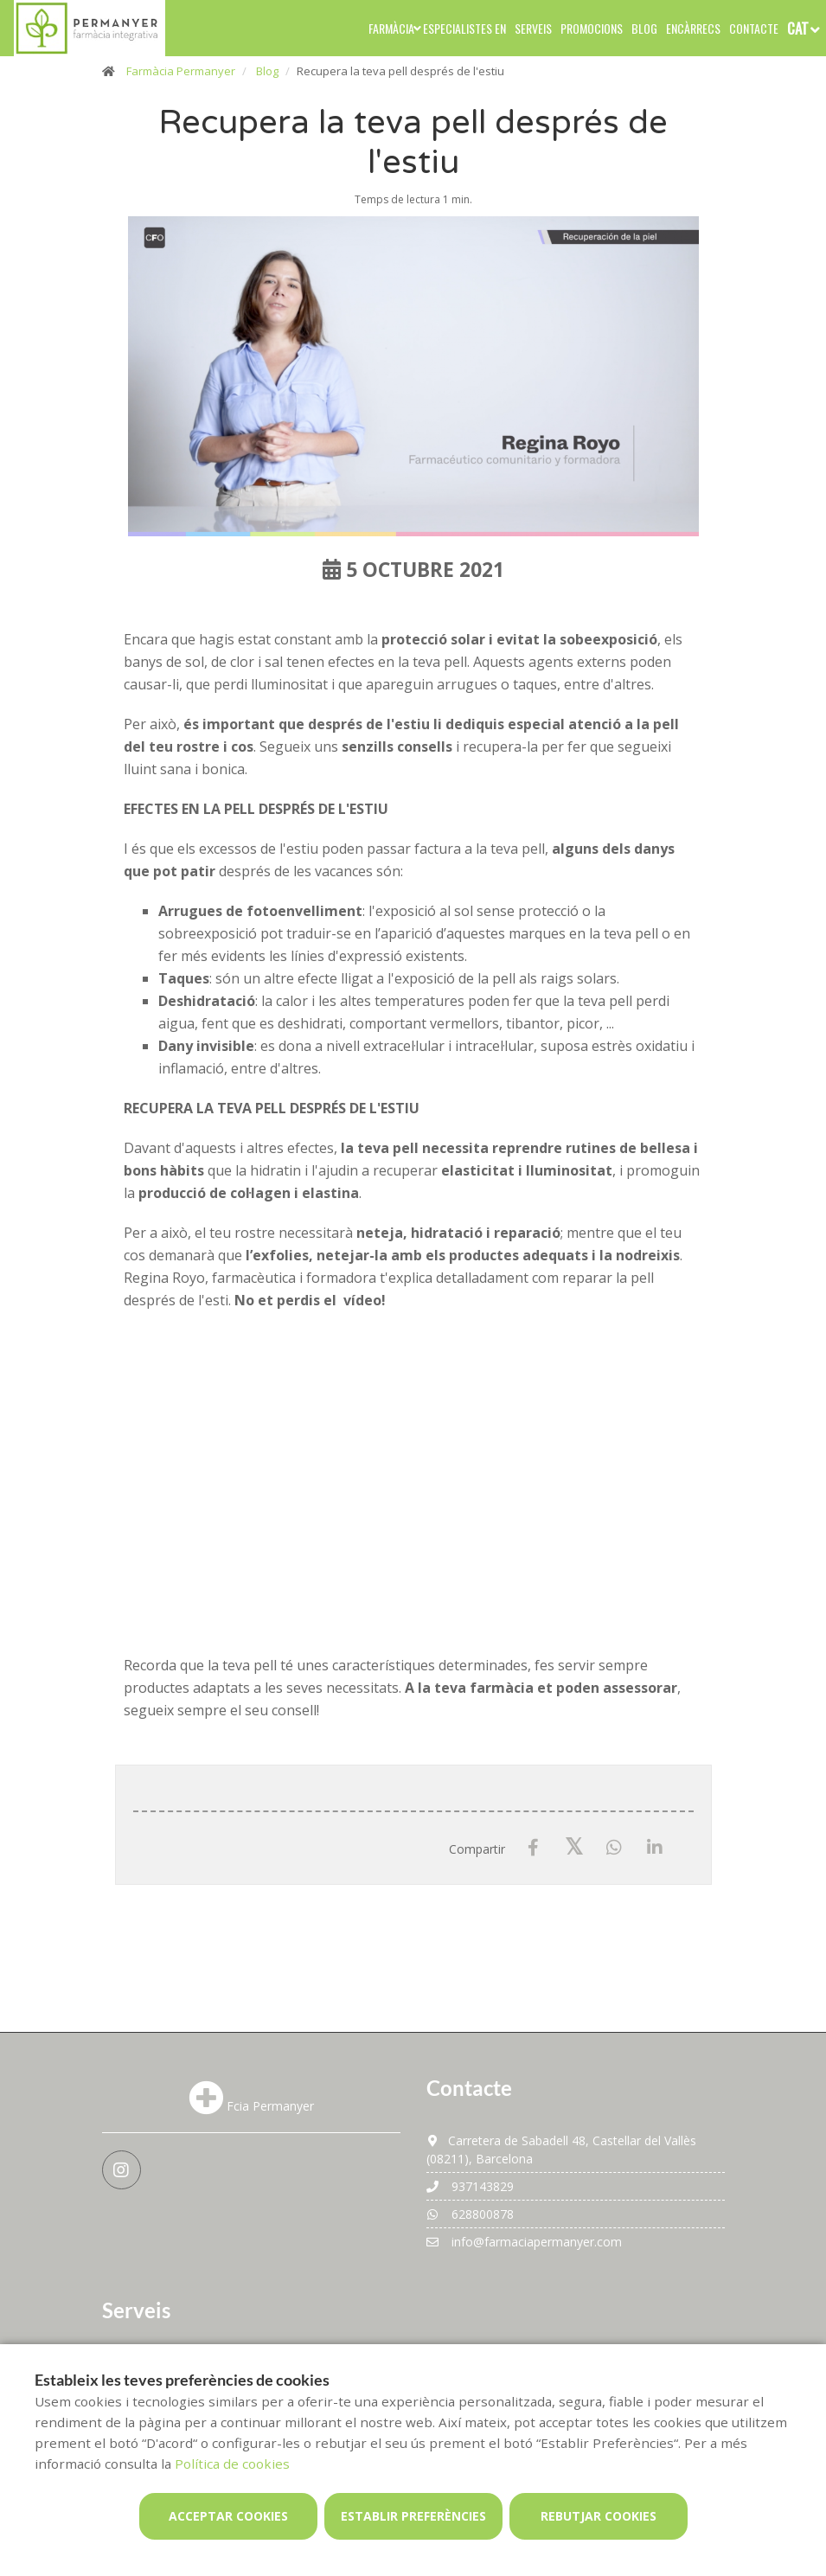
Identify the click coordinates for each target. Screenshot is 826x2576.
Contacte (753, 28)
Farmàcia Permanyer (180, 71)
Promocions (591, 28)
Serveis (533, 28)
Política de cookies (232, 2463)
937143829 (470, 2186)
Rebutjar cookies (598, 2516)
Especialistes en (464, 28)
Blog (644, 28)
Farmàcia (391, 28)
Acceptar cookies (228, 2516)
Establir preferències (413, 2516)
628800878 (470, 2214)
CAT (798, 28)
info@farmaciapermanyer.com (524, 2241)
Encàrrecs (693, 28)
